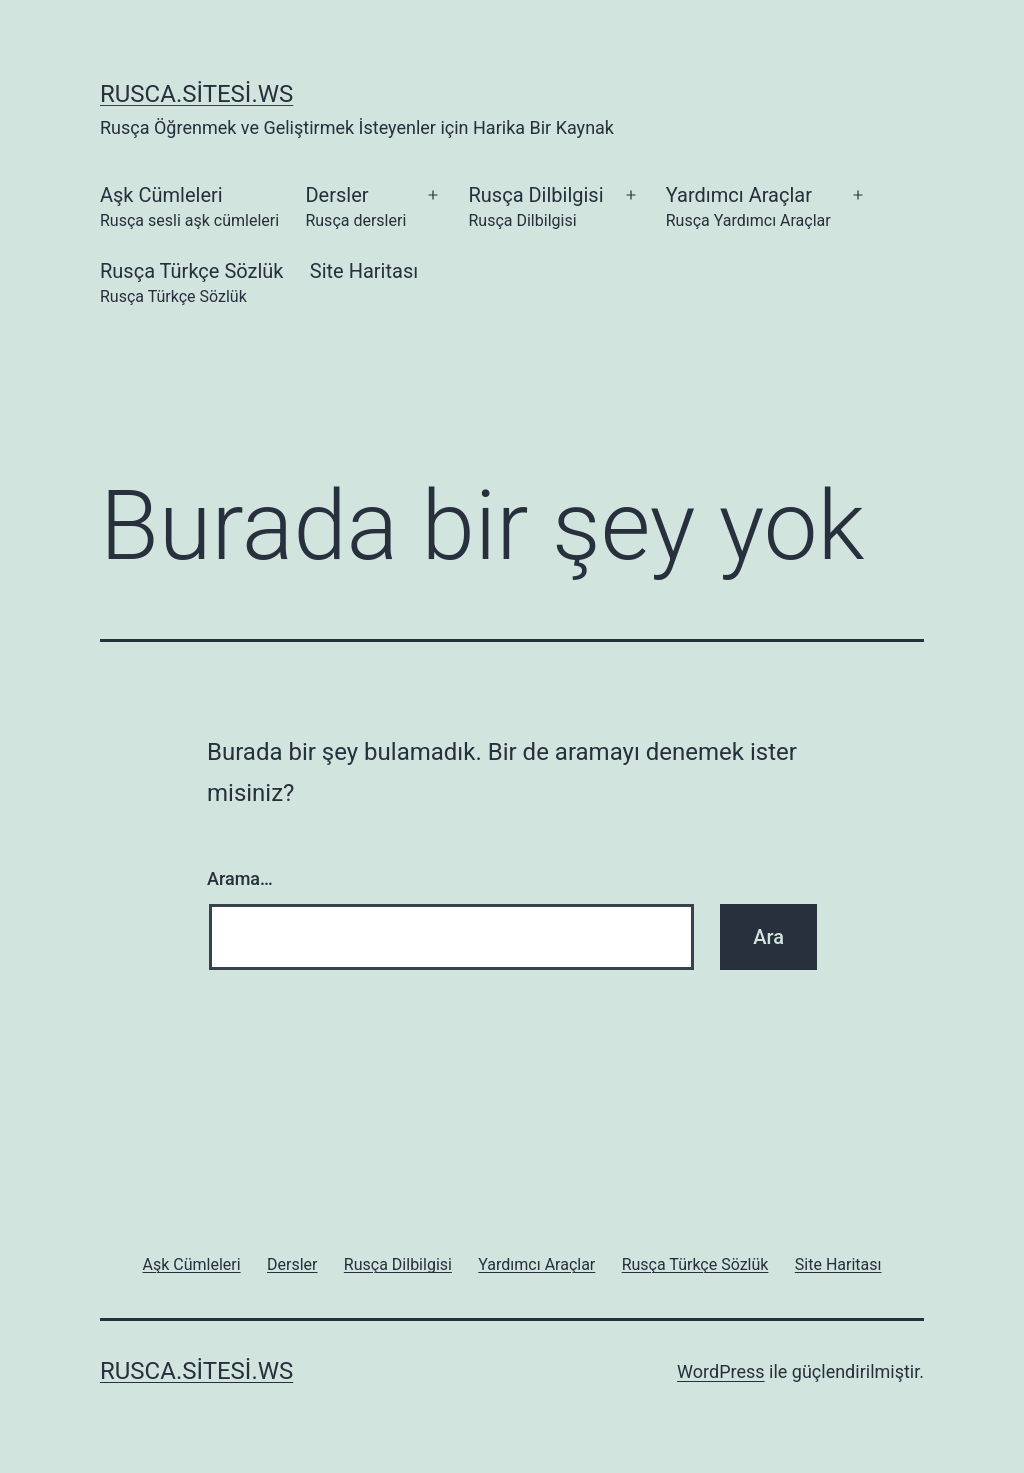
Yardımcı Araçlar (748, 208)
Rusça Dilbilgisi (535, 208)
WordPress (720, 1371)
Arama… (240, 878)
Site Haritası (364, 271)
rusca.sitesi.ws (196, 94)
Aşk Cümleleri (189, 208)
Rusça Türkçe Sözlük (191, 284)
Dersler (355, 208)
